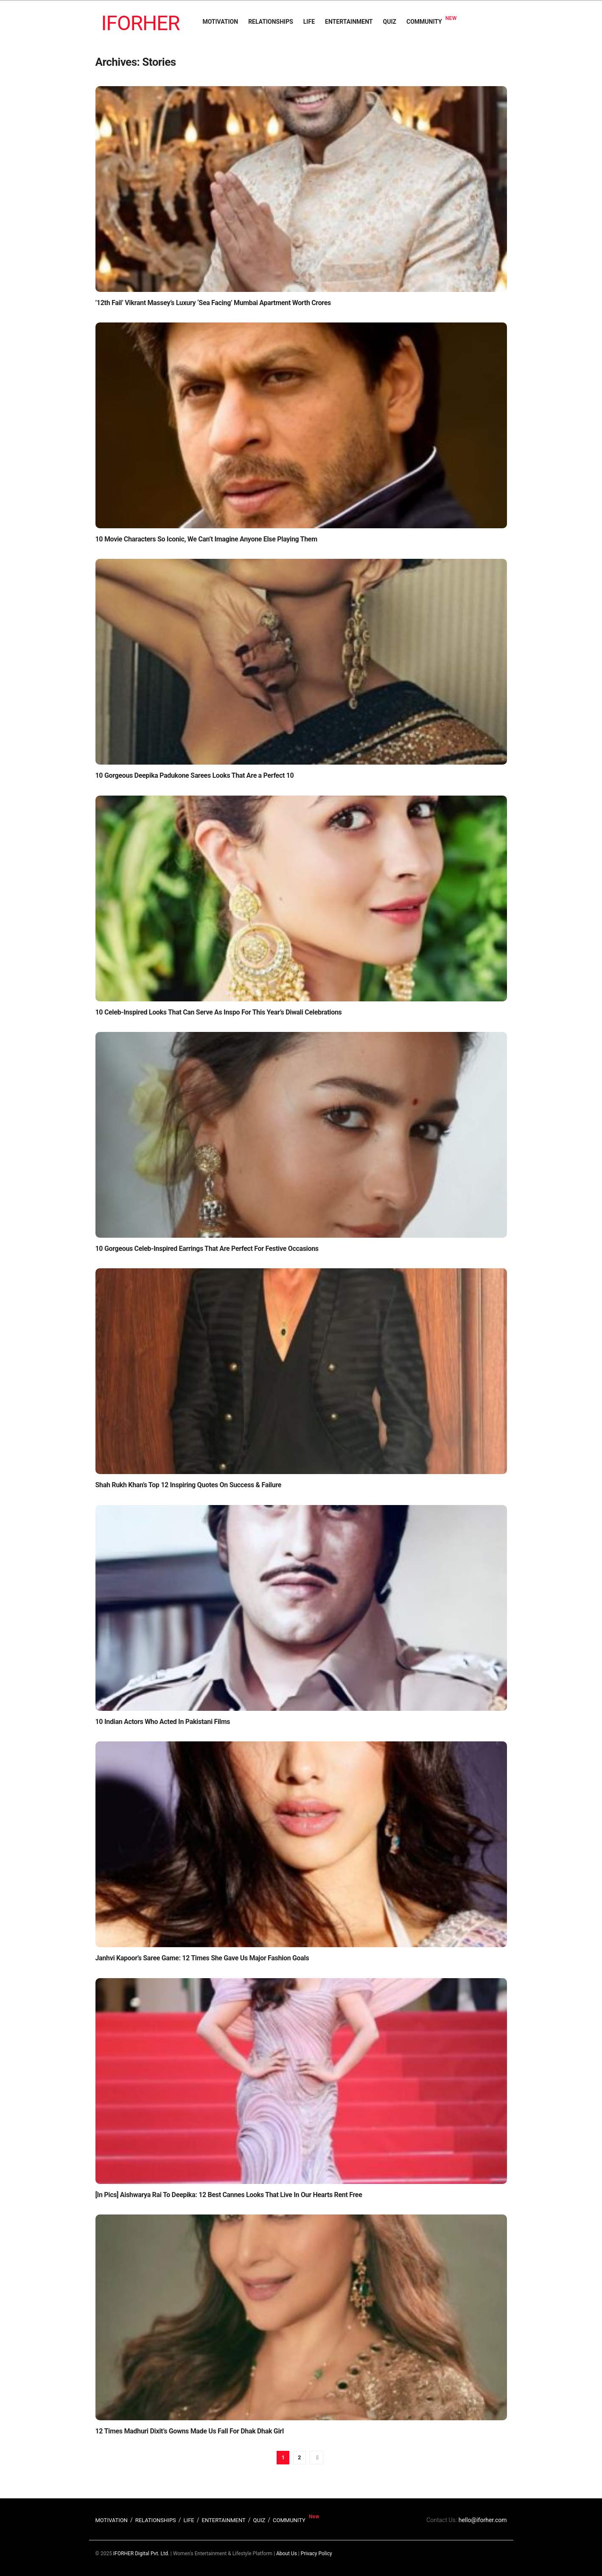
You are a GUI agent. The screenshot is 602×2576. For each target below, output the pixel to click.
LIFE (309, 21)
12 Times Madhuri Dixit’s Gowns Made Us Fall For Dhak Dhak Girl (189, 2431)
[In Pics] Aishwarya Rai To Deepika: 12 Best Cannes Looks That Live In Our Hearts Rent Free (228, 2195)
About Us (286, 2553)
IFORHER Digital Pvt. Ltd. (141, 2553)
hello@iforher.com (483, 2520)
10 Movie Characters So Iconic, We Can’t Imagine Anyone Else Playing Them (206, 539)
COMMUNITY (424, 21)
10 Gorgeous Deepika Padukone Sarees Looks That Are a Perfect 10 (194, 775)
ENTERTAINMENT (348, 21)
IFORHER (140, 23)
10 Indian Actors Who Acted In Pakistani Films (162, 1722)
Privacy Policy (316, 2553)
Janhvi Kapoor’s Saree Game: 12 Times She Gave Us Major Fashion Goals (202, 1958)
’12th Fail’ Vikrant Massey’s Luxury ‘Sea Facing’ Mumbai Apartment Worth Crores (213, 303)
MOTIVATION (220, 21)
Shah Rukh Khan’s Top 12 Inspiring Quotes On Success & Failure (188, 1485)
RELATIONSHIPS (270, 21)
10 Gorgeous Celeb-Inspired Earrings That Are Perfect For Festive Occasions (207, 1249)
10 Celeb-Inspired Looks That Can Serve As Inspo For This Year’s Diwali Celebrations (218, 1012)
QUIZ (389, 21)
